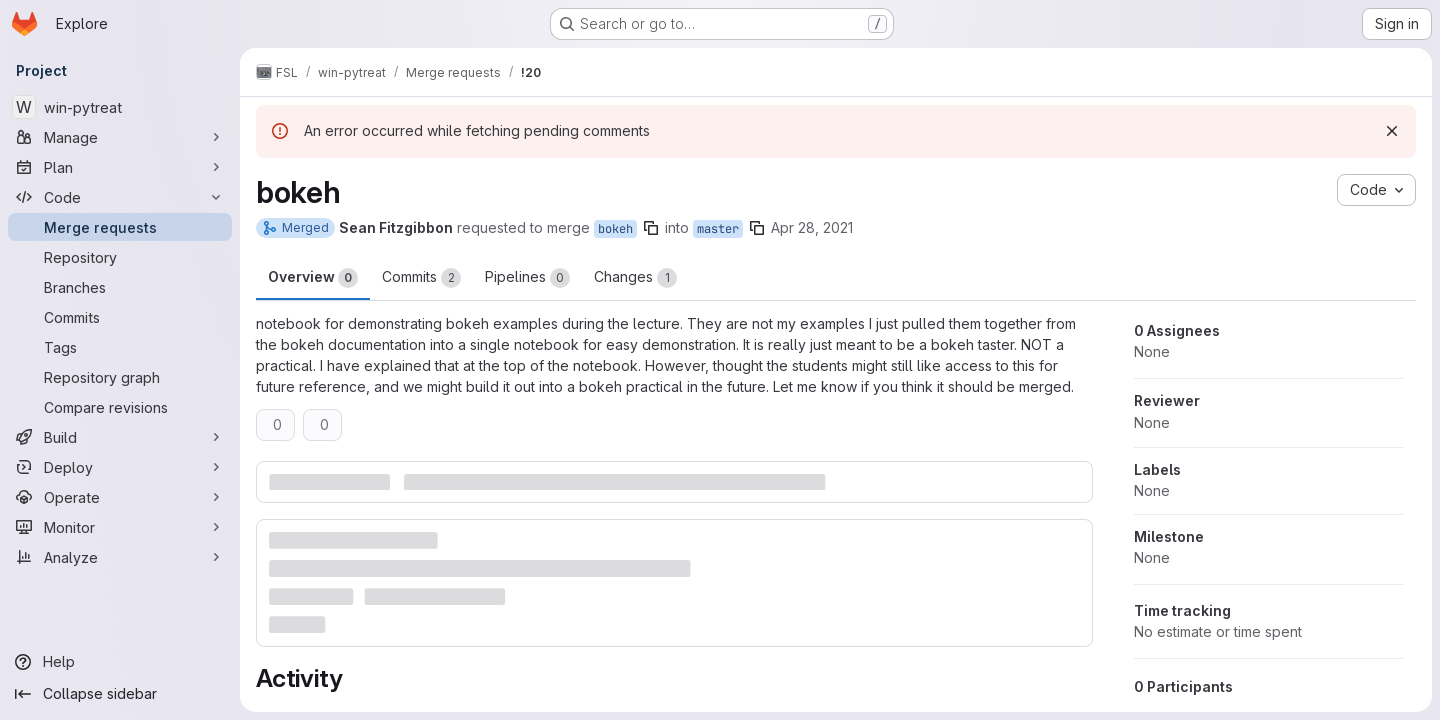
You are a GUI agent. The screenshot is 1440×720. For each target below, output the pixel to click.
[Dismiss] (1392, 131)
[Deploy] (120, 467)
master (718, 229)
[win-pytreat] (120, 107)
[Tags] (120, 347)
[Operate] (120, 497)
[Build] (120, 437)
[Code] (120, 197)
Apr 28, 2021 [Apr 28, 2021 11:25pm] (812, 227)
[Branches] (120, 287)
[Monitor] (120, 527)
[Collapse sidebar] (120, 694)
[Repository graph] (120, 377)
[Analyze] (120, 557)
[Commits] (120, 317)
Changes (635, 278)
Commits (421, 278)
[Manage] (120, 137)
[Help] (120, 662)
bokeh (615, 229)
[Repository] (120, 257)
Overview (313, 278)
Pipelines (527, 278)
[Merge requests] (120, 227)
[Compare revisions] (120, 407)
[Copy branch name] (651, 228)
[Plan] (120, 167)
